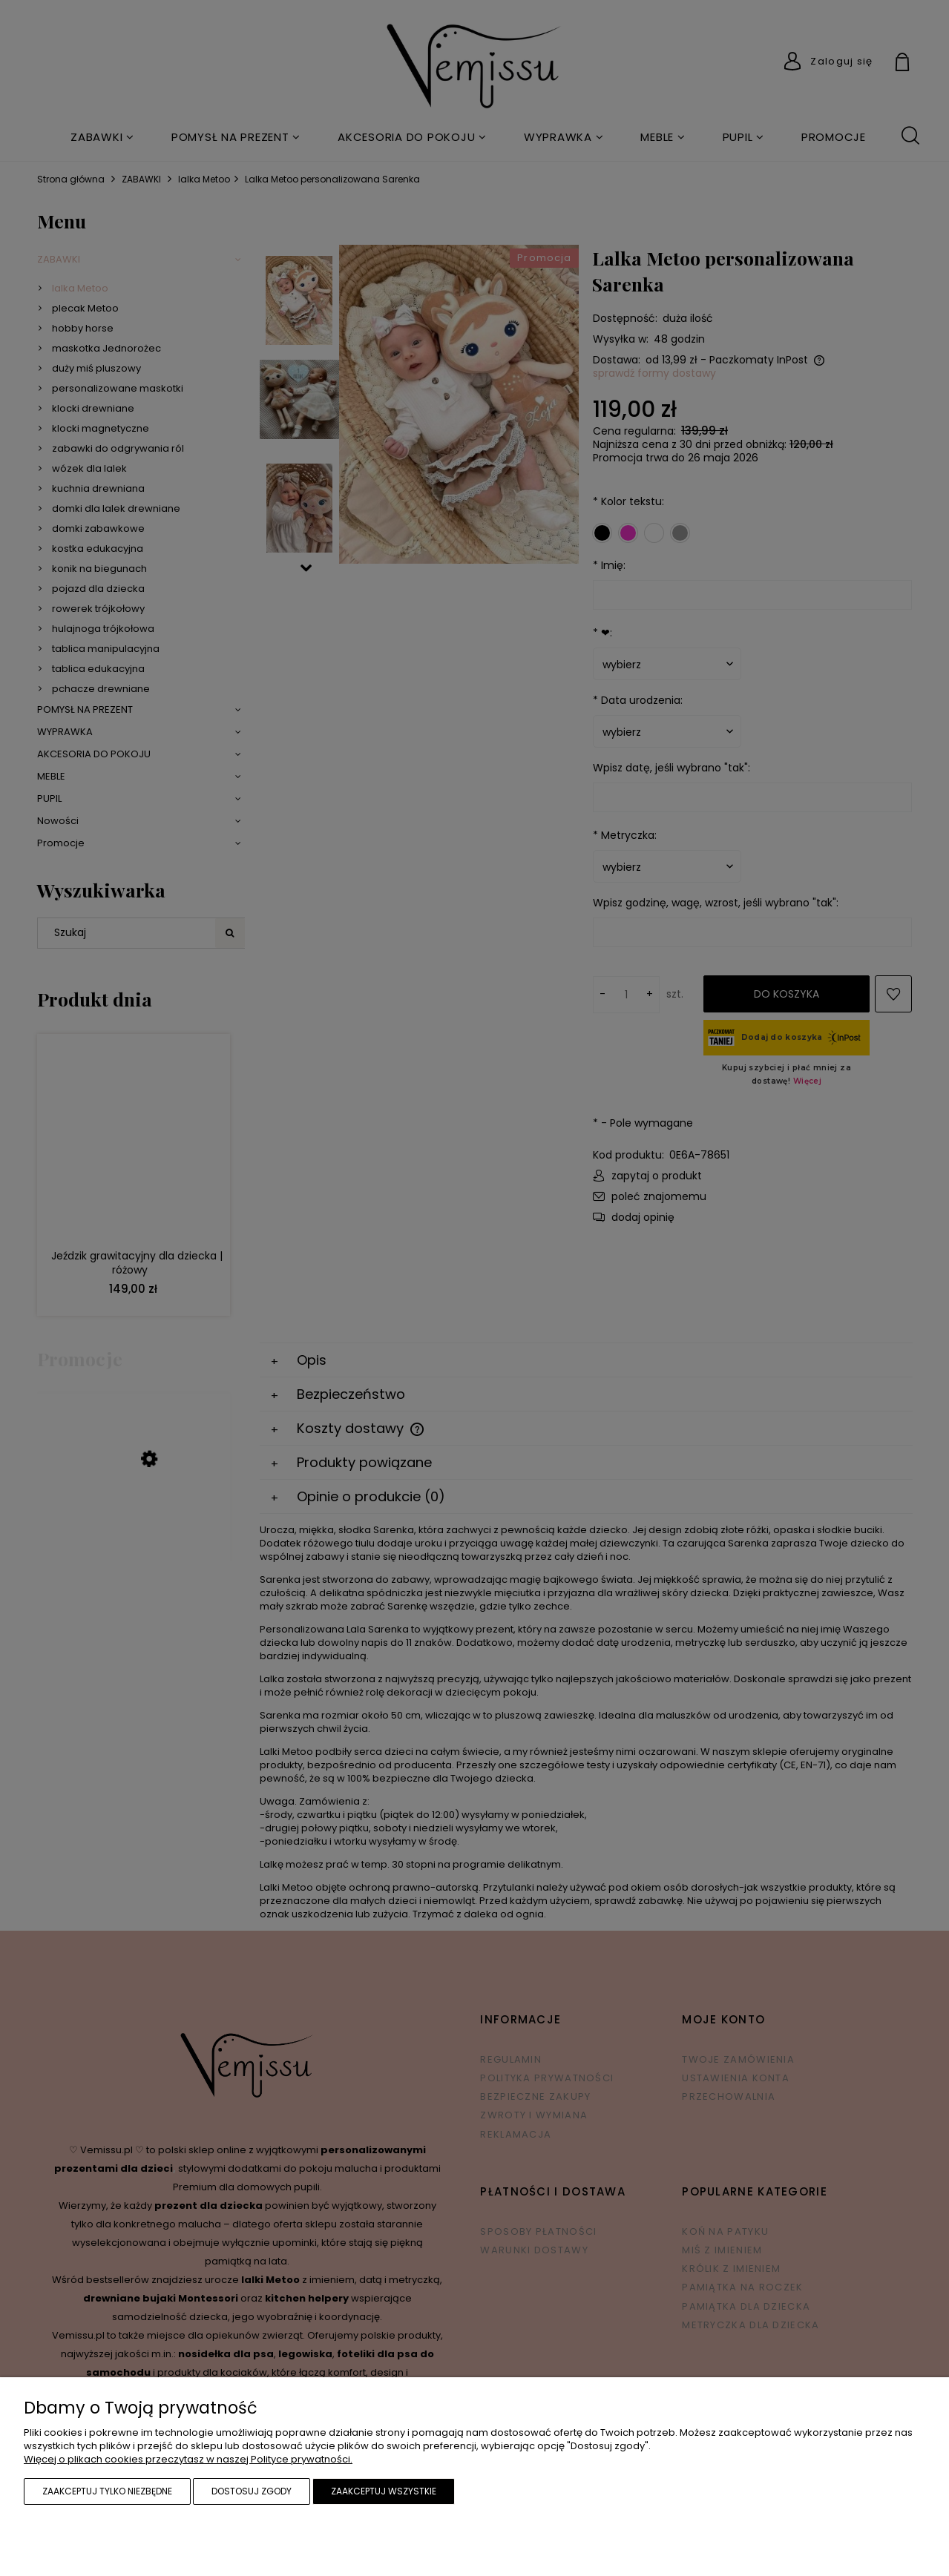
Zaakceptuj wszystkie (383, 2491)
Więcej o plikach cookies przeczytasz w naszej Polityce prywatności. (188, 2459)
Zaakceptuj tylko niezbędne (107, 2491)
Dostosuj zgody (251, 2491)
